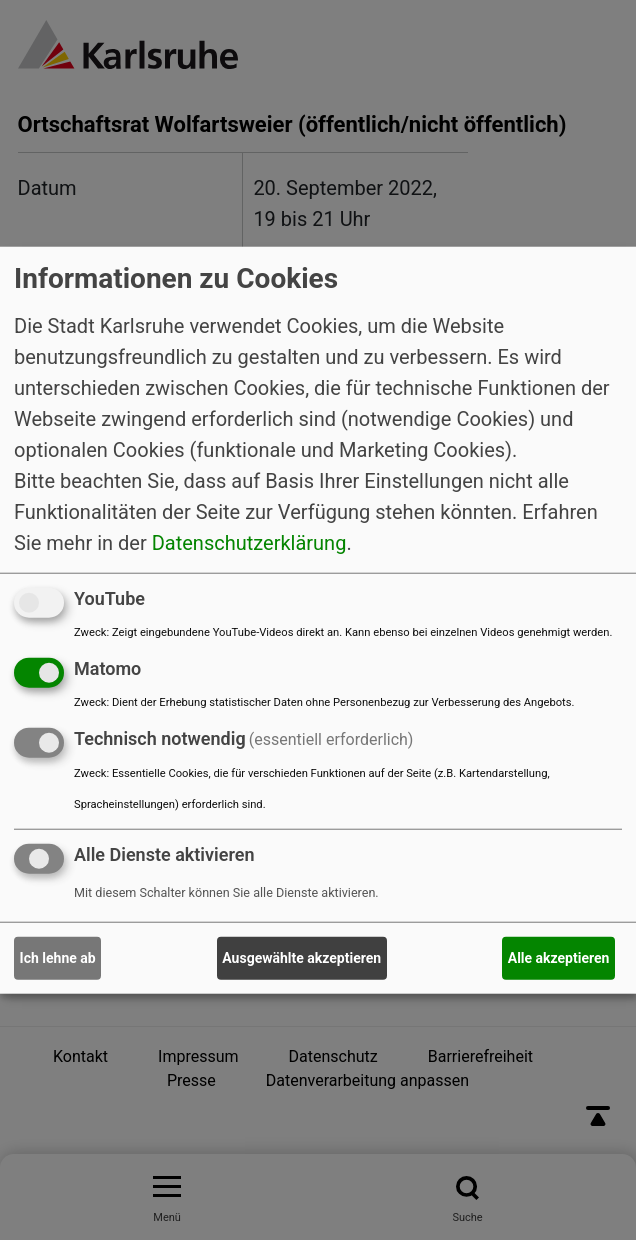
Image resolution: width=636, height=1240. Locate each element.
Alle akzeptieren (559, 958)
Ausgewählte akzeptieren (301, 958)
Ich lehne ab (58, 958)
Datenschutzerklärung (249, 543)
